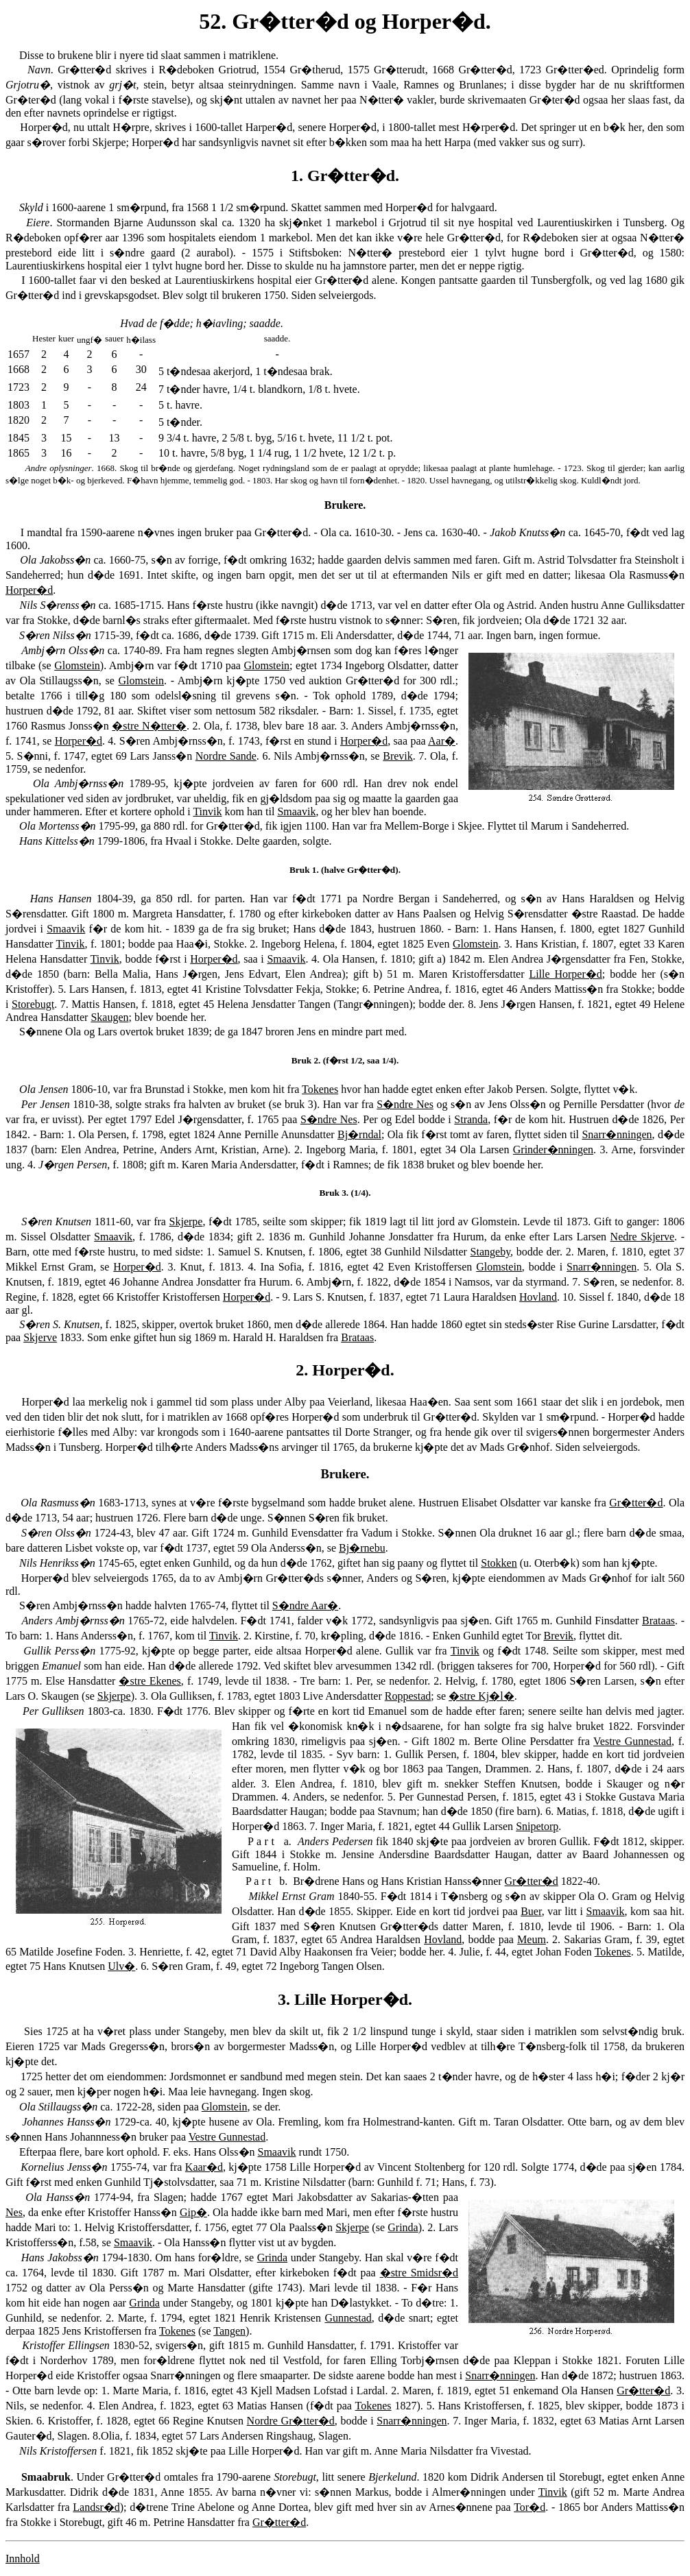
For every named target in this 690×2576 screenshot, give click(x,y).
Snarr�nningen (617, 1134)
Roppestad (408, 1696)
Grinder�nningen (553, 1149)
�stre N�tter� (149, 726)
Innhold (22, 2558)
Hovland (538, 1297)
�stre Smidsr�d (419, 2272)
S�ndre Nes (405, 1104)
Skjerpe (186, 1221)
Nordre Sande (226, 756)
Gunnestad (347, 2318)
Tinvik (207, 811)
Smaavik (296, 811)
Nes (14, 2212)
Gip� (193, 2212)
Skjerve (40, 1337)
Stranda (471, 1119)
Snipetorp (537, 1826)
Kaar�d (204, 2167)
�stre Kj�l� (481, 1696)
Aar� (441, 741)
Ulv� (121, 1966)
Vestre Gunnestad (632, 1741)
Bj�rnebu (362, 1548)
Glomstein (77, 665)
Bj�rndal (359, 1134)
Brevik (398, 756)
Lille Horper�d (565, 974)
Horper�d (29, 590)
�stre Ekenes (149, 1681)
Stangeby (491, 1251)
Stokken (498, 1563)
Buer (531, 1911)
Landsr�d (96, 2507)
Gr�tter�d (636, 1502)
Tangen (229, 2331)
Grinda (403, 2227)
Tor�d (529, 2507)
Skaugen (109, 1017)
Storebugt (33, 1004)
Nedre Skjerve (642, 1236)
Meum (531, 1939)
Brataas (357, 1337)
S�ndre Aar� (305, 1605)
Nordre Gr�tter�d (291, 2421)
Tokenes (320, 1089)
